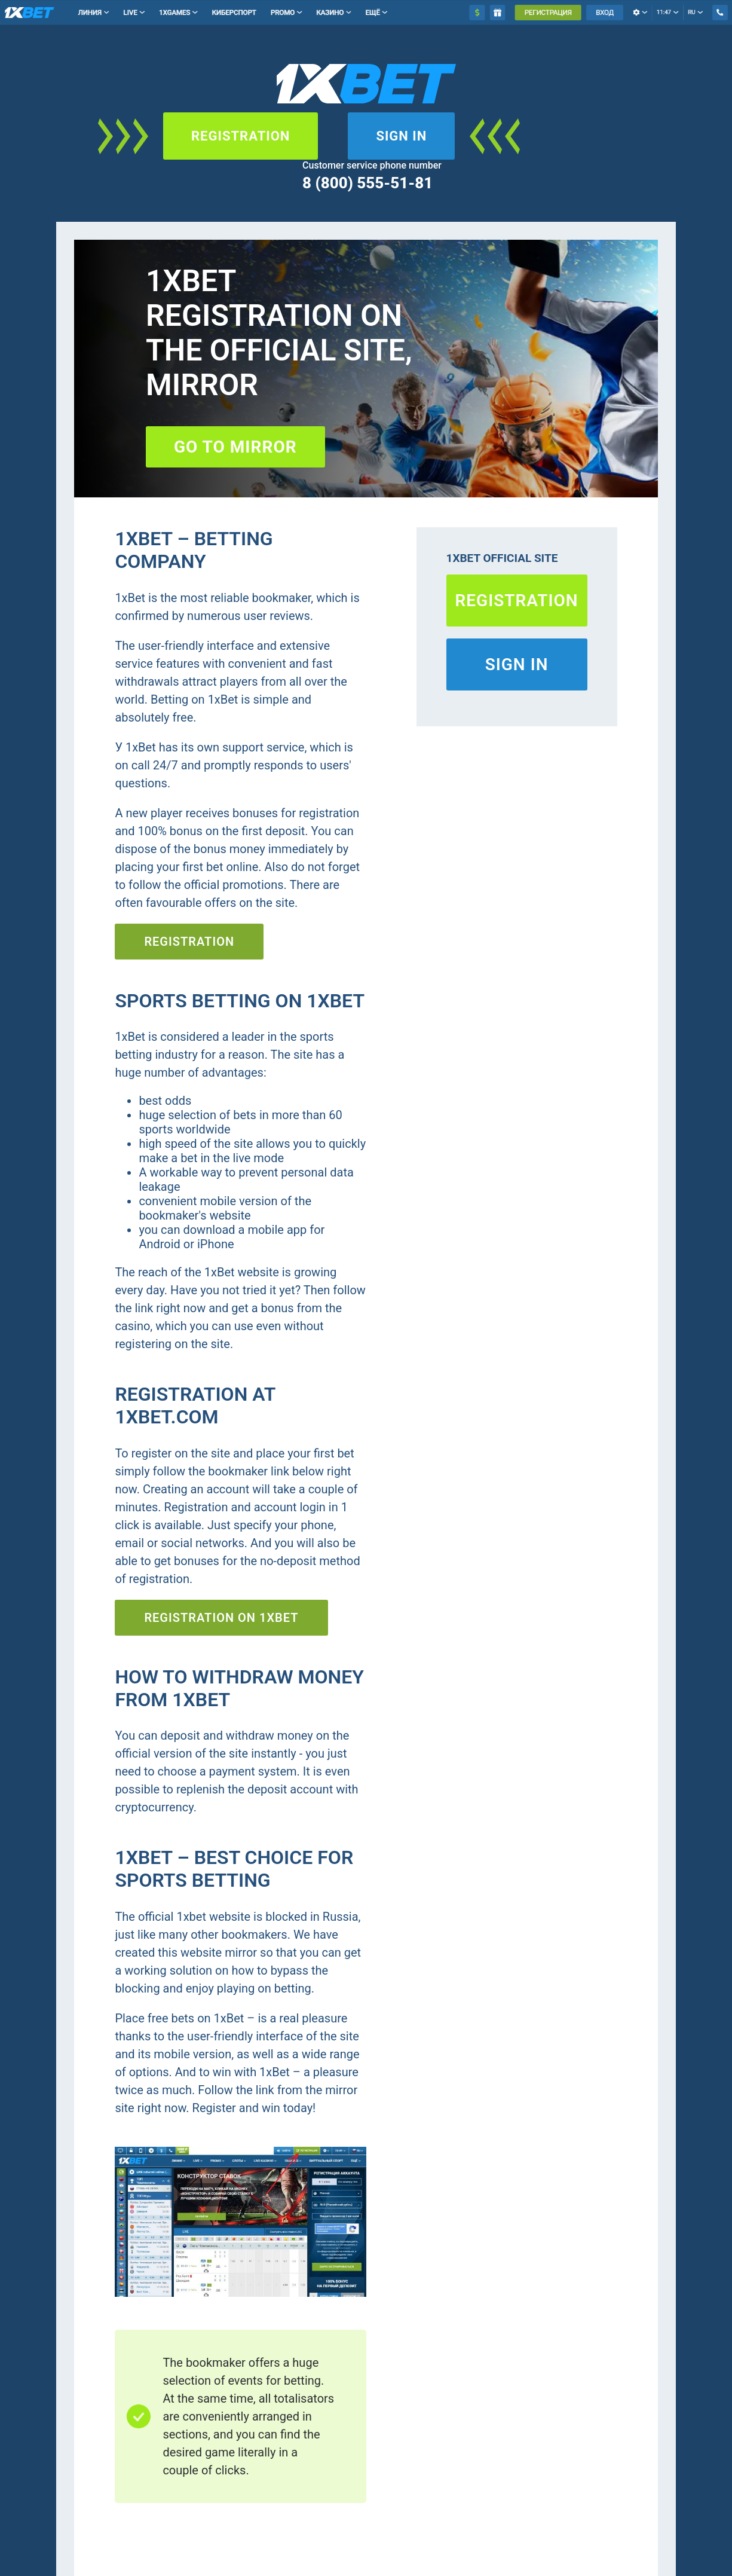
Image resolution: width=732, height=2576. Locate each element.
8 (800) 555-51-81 (367, 183)
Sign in (401, 136)
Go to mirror (235, 447)
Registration (240, 136)
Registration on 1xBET (221, 1618)
